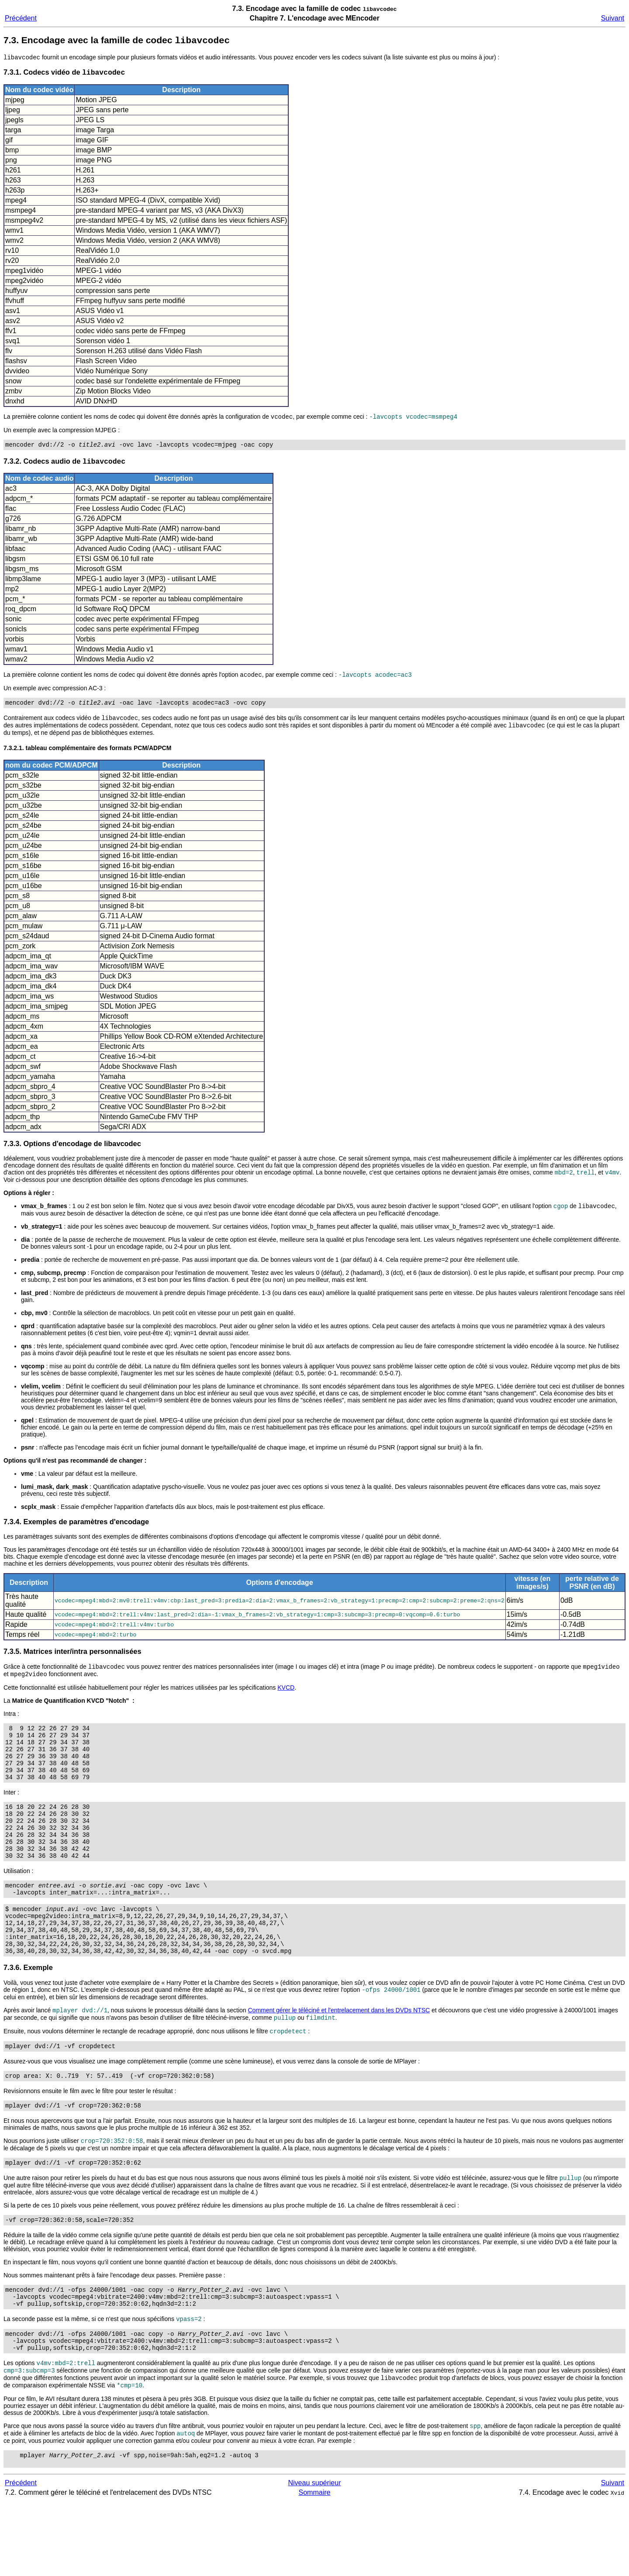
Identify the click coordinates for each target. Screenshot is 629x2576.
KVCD (285, 1701)
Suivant (612, 18)
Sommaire (315, 2567)
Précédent (21, 18)
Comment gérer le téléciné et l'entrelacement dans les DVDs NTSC (339, 2058)
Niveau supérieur (314, 2557)
